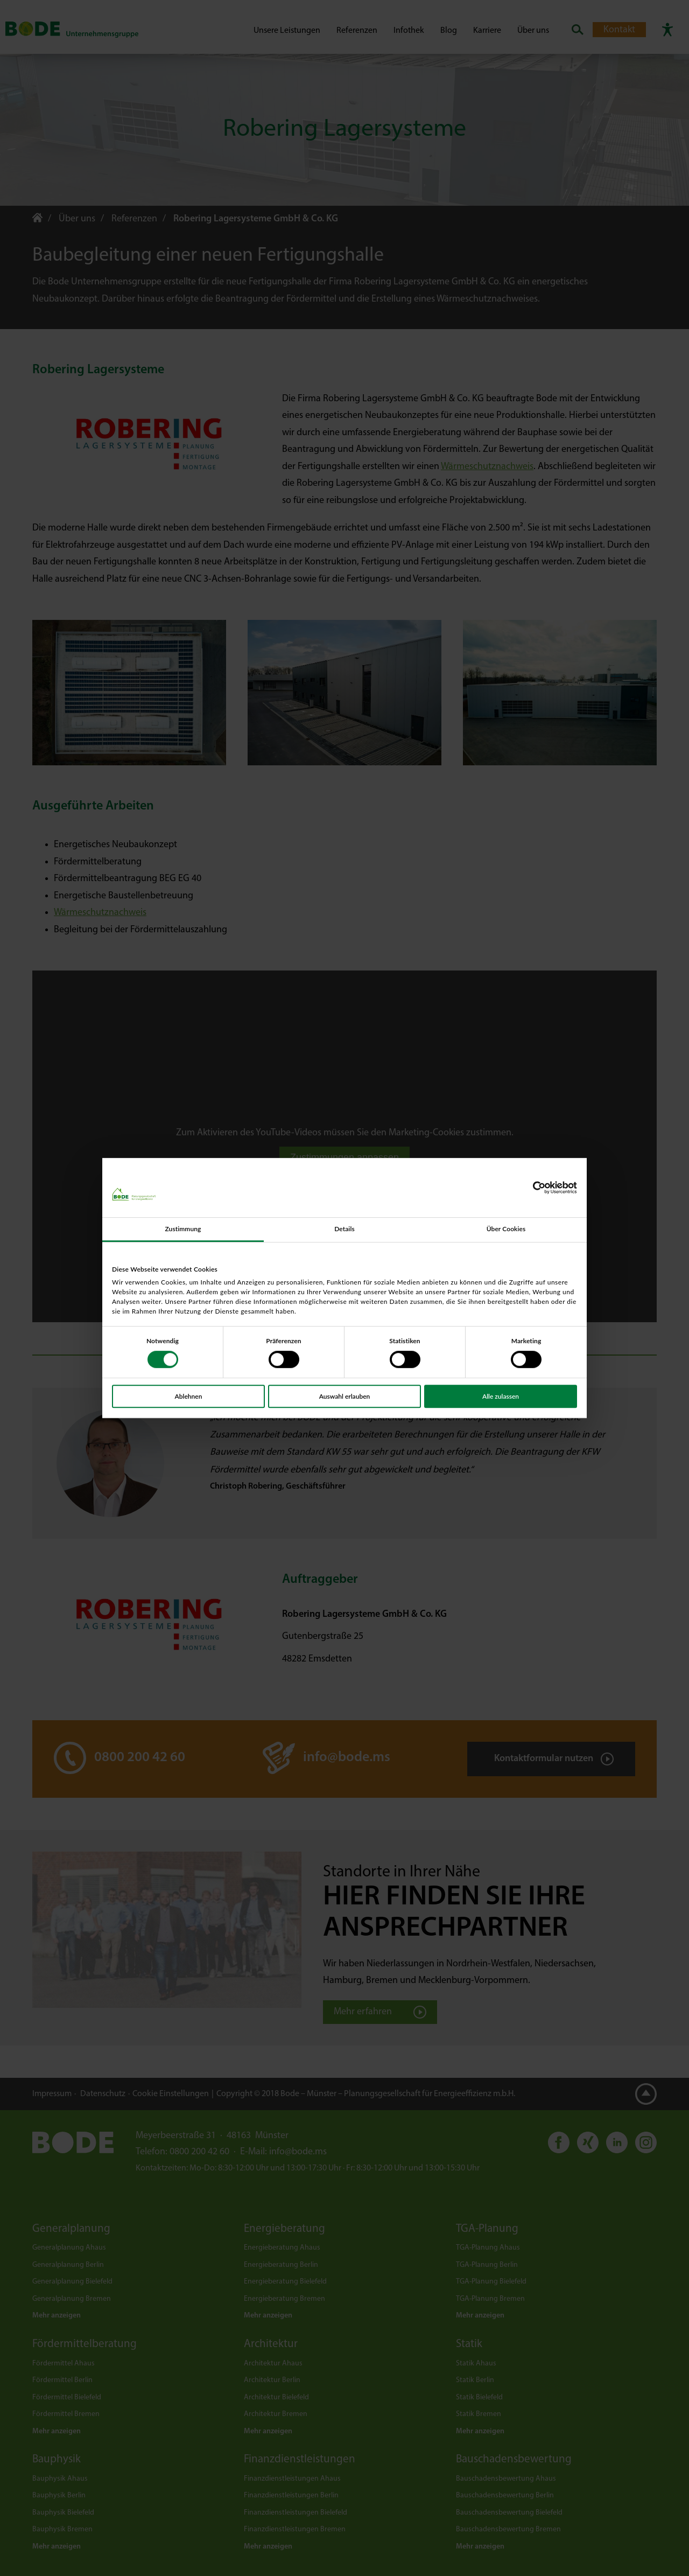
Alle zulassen (500, 1396)
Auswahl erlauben (344, 1396)
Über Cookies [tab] (506, 1229)
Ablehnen (188, 1396)
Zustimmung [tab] (183, 1229)
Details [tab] (344, 1229)
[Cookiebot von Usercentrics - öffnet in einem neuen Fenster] (530, 1187)
